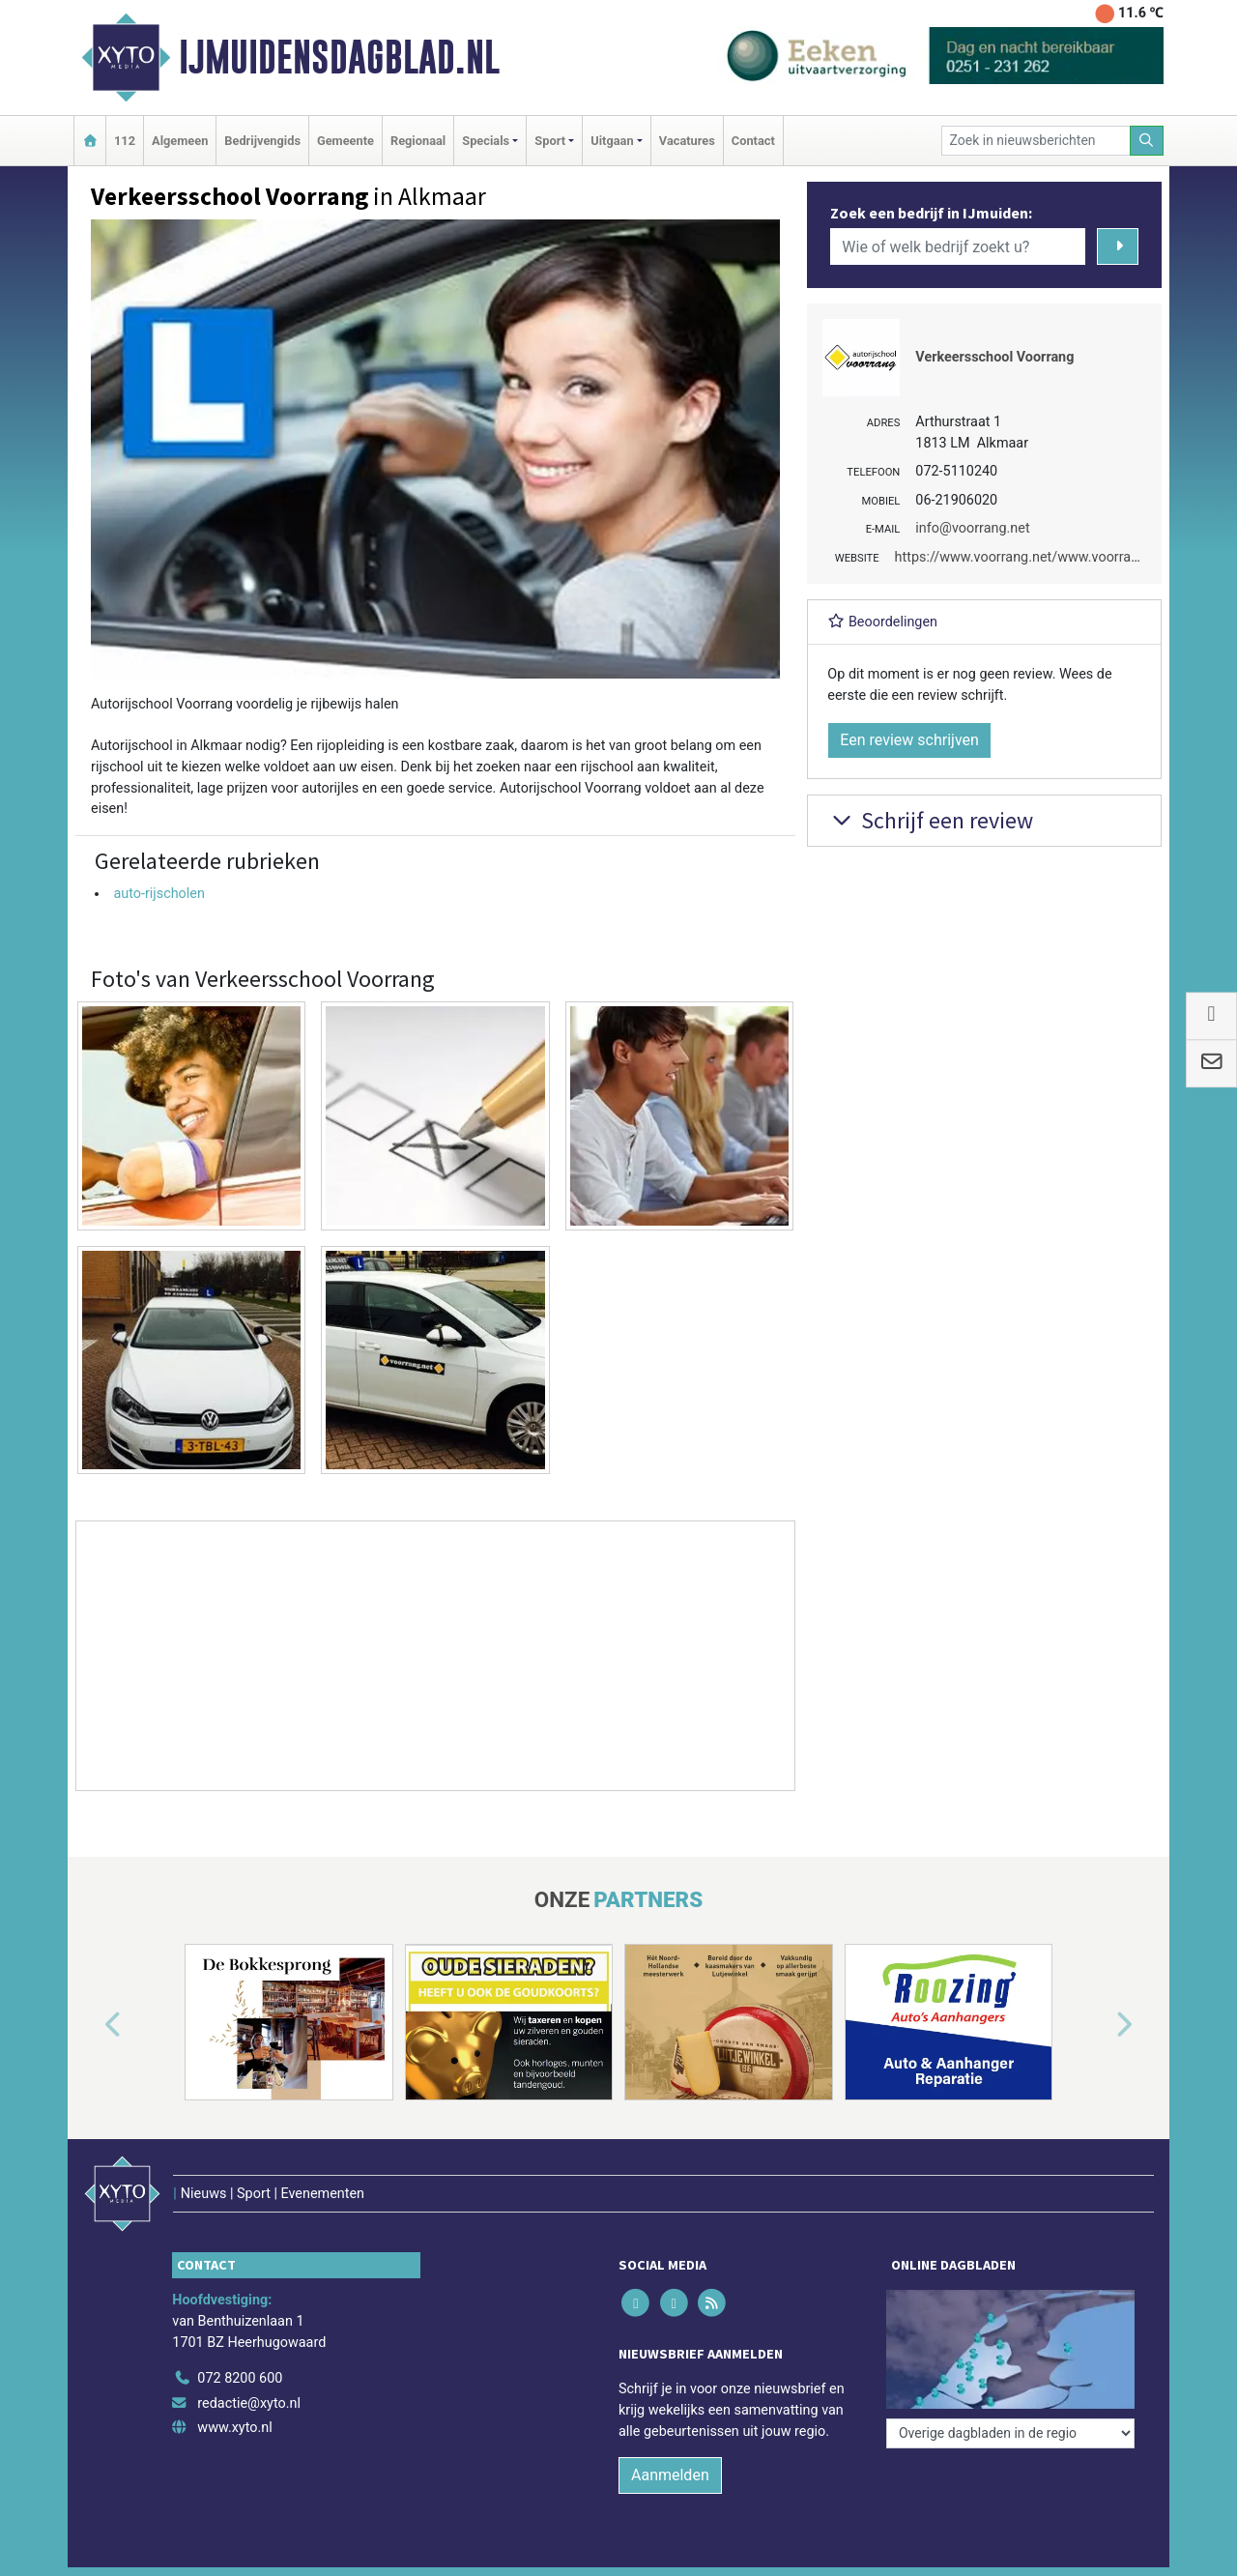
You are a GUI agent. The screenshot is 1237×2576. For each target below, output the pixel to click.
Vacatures (687, 140)
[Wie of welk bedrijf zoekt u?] (957, 246)
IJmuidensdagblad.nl (339, 57)
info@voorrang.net (972, 528)
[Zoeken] (1147, 141)
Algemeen (180, 140)
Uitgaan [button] (611, 140)
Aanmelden (670, 2475)
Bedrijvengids (262, 140)
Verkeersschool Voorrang (994, 357)
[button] (91, 2026)
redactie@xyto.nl (249, 2403)
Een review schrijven (909, 740)
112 (124, 140)
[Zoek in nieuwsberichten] (1036, 141)
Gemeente (345, 140)
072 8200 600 (239, 2378)
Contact (753, 140)
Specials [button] (485, 140)
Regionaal (418, 140)
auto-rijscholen (159, 893)
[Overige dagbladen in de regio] (1010, 2433)
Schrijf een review (930, 820)
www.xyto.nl (234, 2427)
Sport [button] (549, 140)
